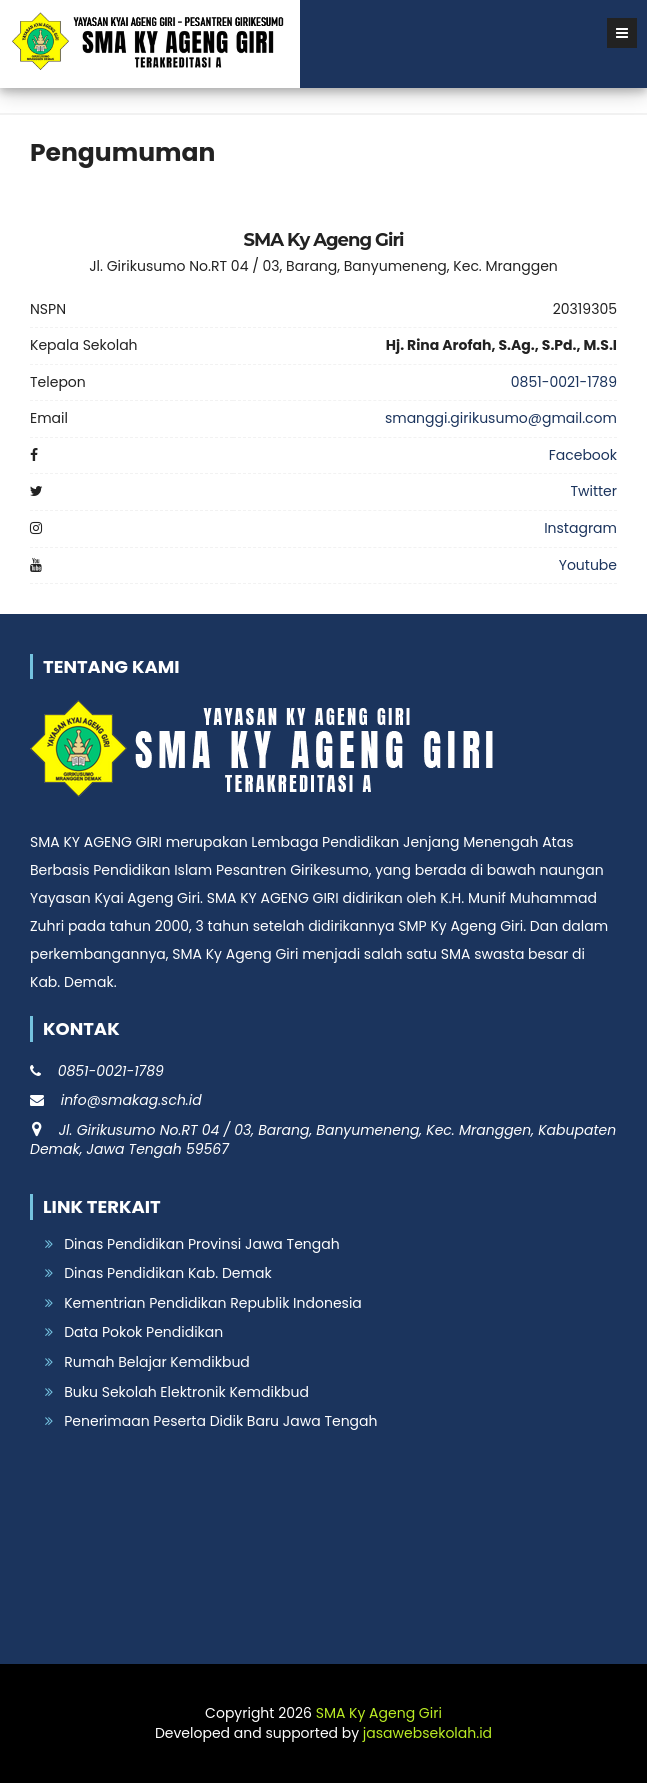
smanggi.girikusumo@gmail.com (501, 418)
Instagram (580, 528)
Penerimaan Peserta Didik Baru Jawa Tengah (220, 1421)
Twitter (593, 491)
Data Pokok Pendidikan (143, 1332)
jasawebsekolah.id (427, 1733)
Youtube (588, 565)
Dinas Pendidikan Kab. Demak (167, 1273)
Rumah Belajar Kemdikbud (157, 1362)
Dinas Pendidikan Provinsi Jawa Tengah (201, 1244)
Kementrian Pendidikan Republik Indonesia (213, 1303)
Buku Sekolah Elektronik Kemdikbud (186, 1392)
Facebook (583, 455)
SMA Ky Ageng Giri (379, 1713)
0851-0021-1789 (564, 382)
